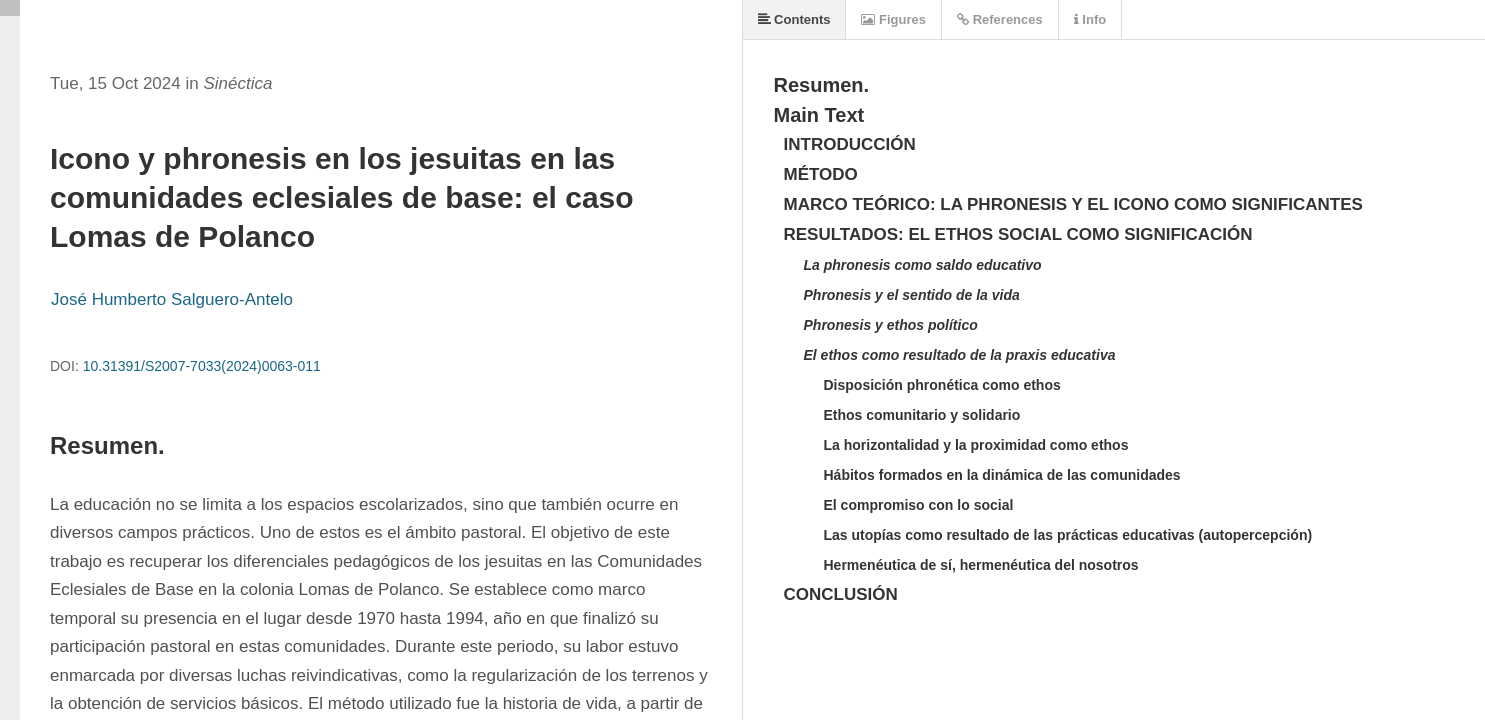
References (1000, 19)
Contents (794, 19)
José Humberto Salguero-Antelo (172, 299)
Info (1090, 19)
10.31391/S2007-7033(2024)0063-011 (202, 366)
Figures (893, 19)
